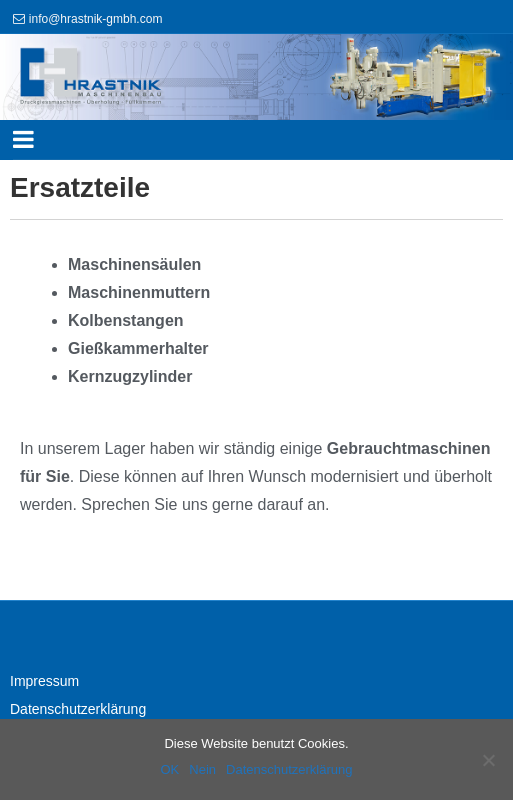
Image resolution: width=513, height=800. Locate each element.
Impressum (44, 681)
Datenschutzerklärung (78, 709)
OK (169, 769)
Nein (202, 769)
